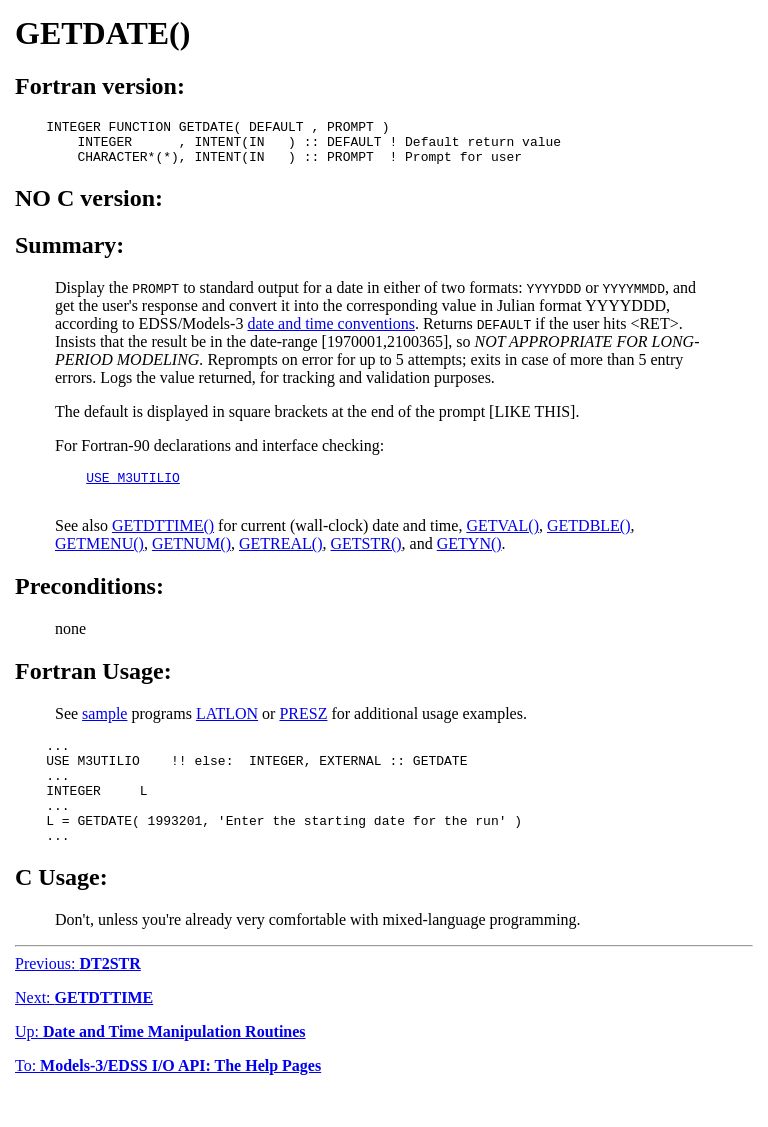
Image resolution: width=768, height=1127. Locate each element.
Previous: (78, 999)
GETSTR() (366, 558)
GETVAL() (502, 540)
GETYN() (469, 558)
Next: (84, 1033)
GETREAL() (281, 558)
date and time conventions (331, 332)
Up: (160, 1067)
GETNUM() (191, 558)
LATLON (227, 728)
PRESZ (303, 728)
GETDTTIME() (163, 540)
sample (104, 728)
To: (168, 1101)
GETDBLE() (589, 540)
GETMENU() (99, 558)
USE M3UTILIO (133, 489)
